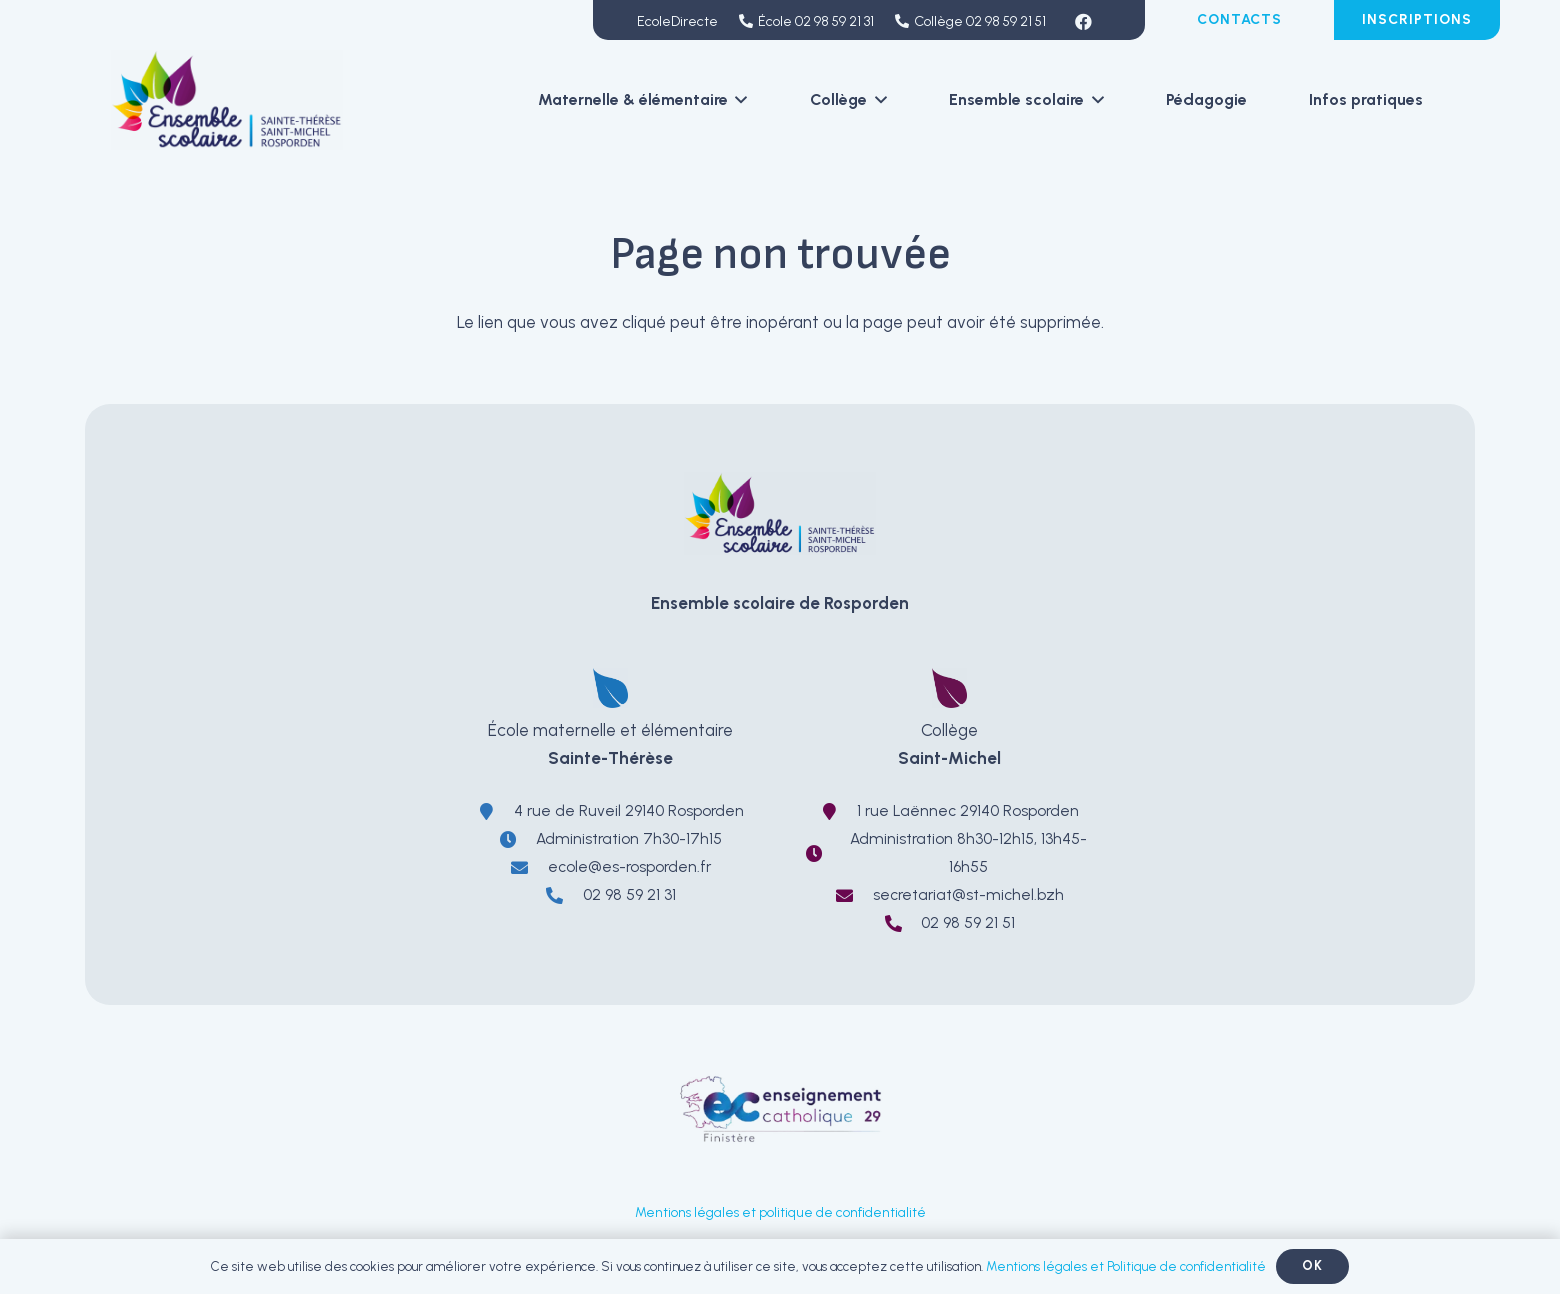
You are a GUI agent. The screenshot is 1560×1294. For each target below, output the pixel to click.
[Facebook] (1084, 22)
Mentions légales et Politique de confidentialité (1126, 1266)
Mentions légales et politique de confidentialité (780, 1212)
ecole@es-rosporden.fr (629, 866)
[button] (738, 100)
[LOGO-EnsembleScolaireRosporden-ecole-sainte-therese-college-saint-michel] (227, 100)
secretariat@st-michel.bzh (968, 894)
